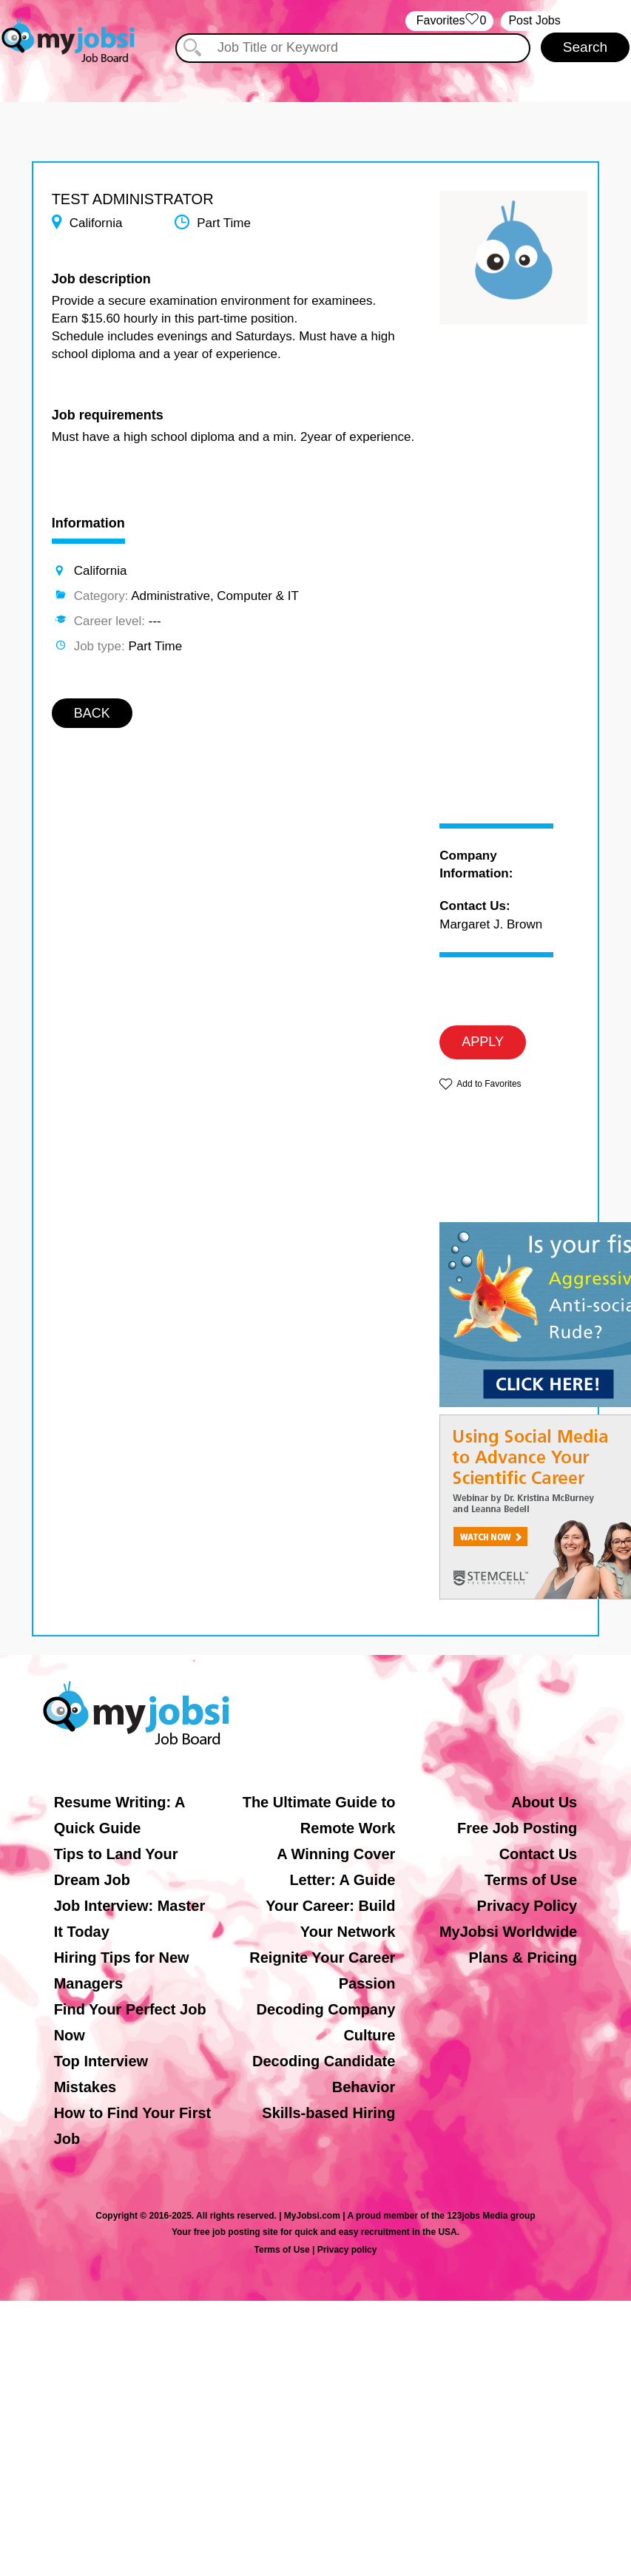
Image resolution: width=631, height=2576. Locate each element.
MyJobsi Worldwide (508, 1931)
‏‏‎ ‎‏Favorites (449, 21)
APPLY (483, 1041)
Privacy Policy (527, 1906)
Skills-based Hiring (328, 2113)
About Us (544, 1802)
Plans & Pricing (523, 1957)
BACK (92, 713)
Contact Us (538, 1854)
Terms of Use (531, 1880)
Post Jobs (534, 20)
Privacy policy (347, 2250)
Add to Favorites (488, 1084)
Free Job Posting (517, 1828)
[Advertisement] (496, 587)
